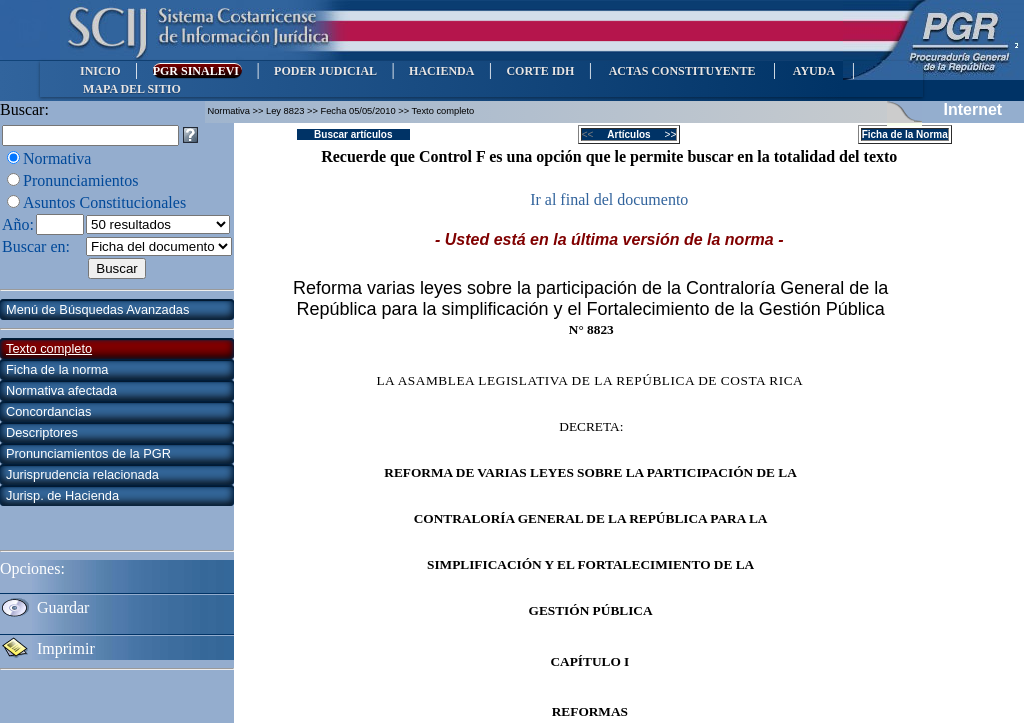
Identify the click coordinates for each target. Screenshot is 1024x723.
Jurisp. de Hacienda (62, 495)
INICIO (100, 71)
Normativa (57, 158)
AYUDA (813, 71)
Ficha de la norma (57, 369)
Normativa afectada (61, 390)
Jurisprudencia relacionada (82, 474)
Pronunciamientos (81, 180)
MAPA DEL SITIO (132, 89)
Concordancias (48, 411)
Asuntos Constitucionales (104, 202)
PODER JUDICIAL (325, 71)
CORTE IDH (540, 71)
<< (593, 134)
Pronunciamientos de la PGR (88, 453)
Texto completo (49, 348)
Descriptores (42, 432)
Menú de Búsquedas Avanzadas (97, 309)
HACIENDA (441, 71)
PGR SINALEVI (197, 71)
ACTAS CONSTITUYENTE (682, 71)
